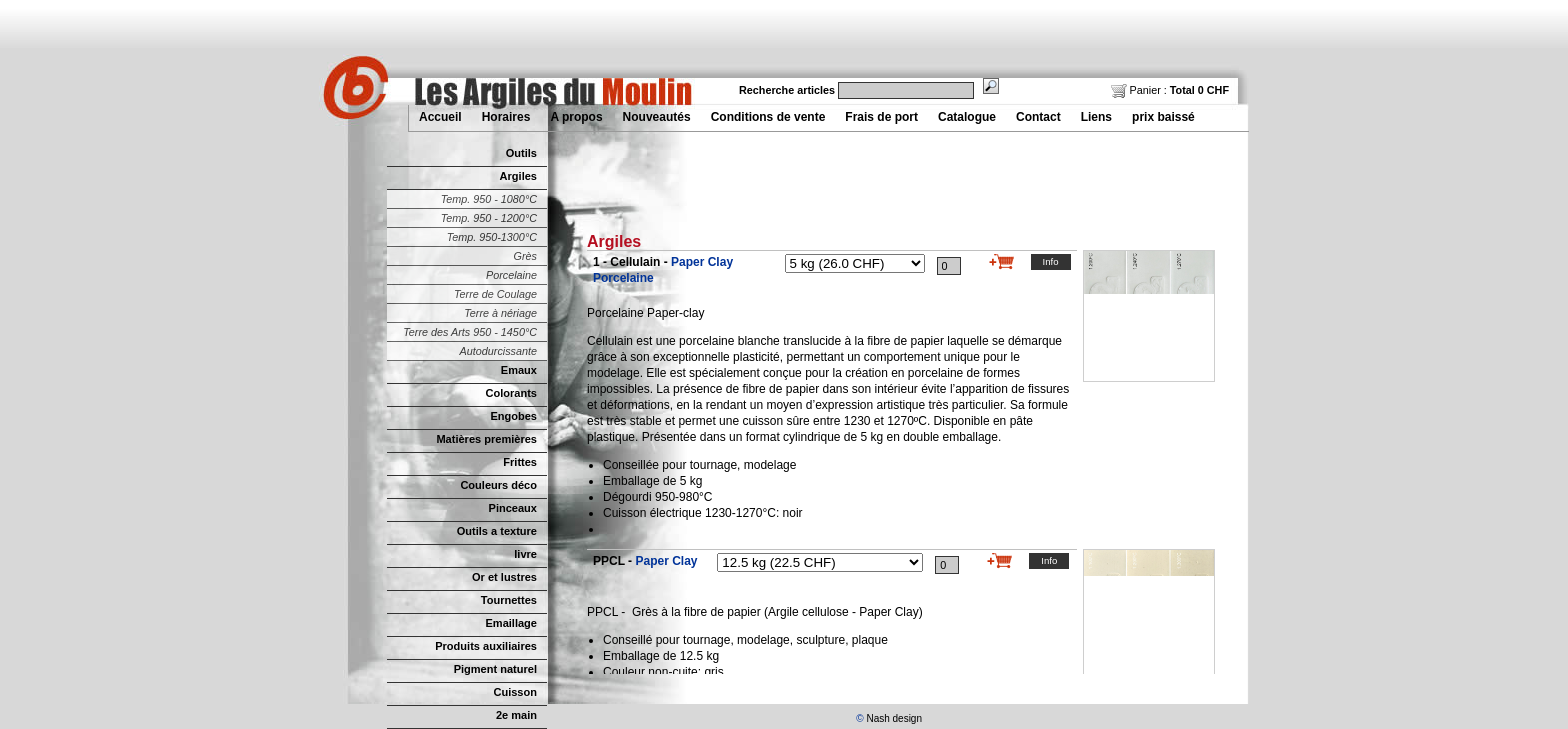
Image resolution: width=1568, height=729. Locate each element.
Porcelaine (511, 275)
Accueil (440, 117)
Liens (1096, 117)
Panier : (1170, 90)
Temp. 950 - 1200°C (489, 218)
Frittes (520, 462)
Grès (525, 256)
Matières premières (486, 439)
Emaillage (511, 623)
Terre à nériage (500, 313)
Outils (521, 153)
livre (525, 554)
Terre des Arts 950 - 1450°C (470, 332)
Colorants (511, 393)
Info (1051, 261)
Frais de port (881, 117)
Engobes (513, 416)
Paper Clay (666, 561)
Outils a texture (497, 531)
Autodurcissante (498, 351)
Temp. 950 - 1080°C (489, 199)
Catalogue (967, 117)
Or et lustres (504, 577)
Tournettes (509, 600)
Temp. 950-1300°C (492, 237)
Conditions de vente (768, 117)
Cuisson (515, 692)
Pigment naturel (495, 669)
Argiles (518, 176)
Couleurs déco (498, 485)
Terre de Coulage (495, 294)
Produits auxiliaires (486, 646)
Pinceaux (513, 508)
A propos (576, 117)
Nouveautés (657, 117)
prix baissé (1163, 117)
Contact (1038, 117)
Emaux (519, 370)
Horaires (506, 117)
